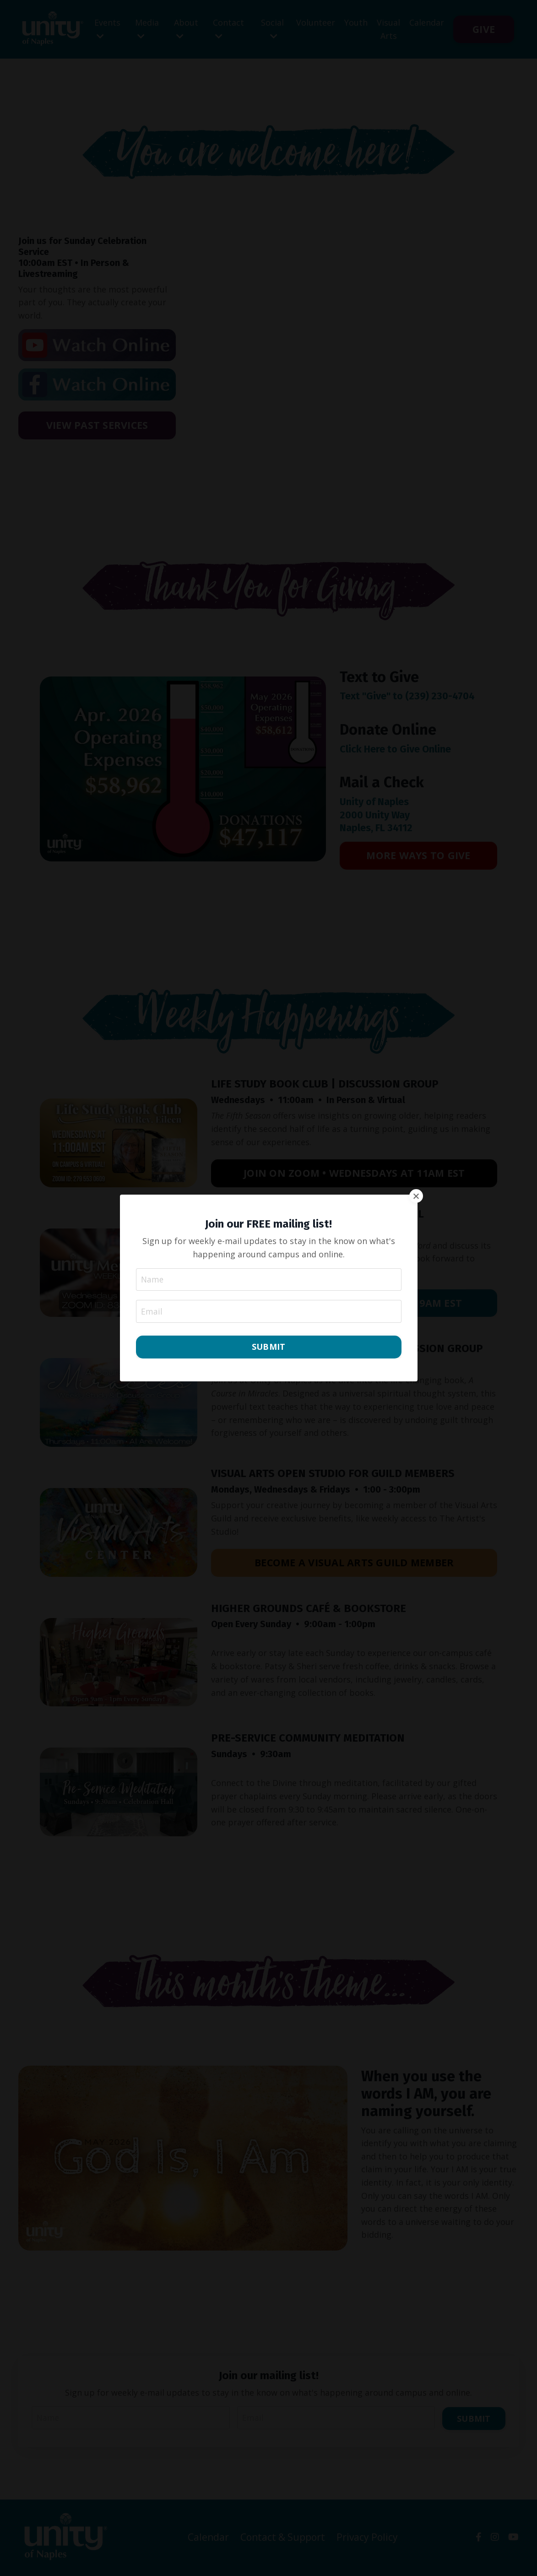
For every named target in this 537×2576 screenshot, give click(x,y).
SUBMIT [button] (269, 1347)
